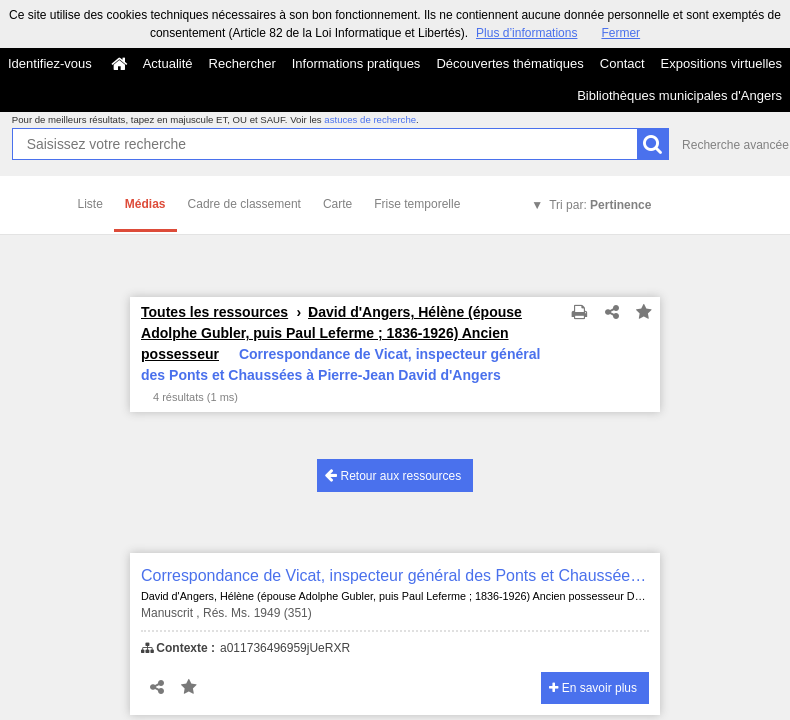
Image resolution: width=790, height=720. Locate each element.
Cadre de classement (244, 204)
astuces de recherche (370, 119)
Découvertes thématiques (509, 63)
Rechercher (242, 63)
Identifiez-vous (50, 63)
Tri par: (600, 205)
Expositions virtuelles (721, 63)
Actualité (168, 63)
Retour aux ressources (393, 475)
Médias (145, 204)
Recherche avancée (735, 145)
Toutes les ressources (214, 312)
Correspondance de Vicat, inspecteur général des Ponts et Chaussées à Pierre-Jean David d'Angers (395, 575)
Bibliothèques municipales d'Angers (679, 95)
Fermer (620, 33)
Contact (622, 63)
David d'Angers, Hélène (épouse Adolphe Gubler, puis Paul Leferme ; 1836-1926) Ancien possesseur (331, 333)
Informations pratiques (356, 63)
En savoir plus (593, 688)
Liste (90, 204)
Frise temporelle (417, 204)
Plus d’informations (526, 33)
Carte (337, 204)
